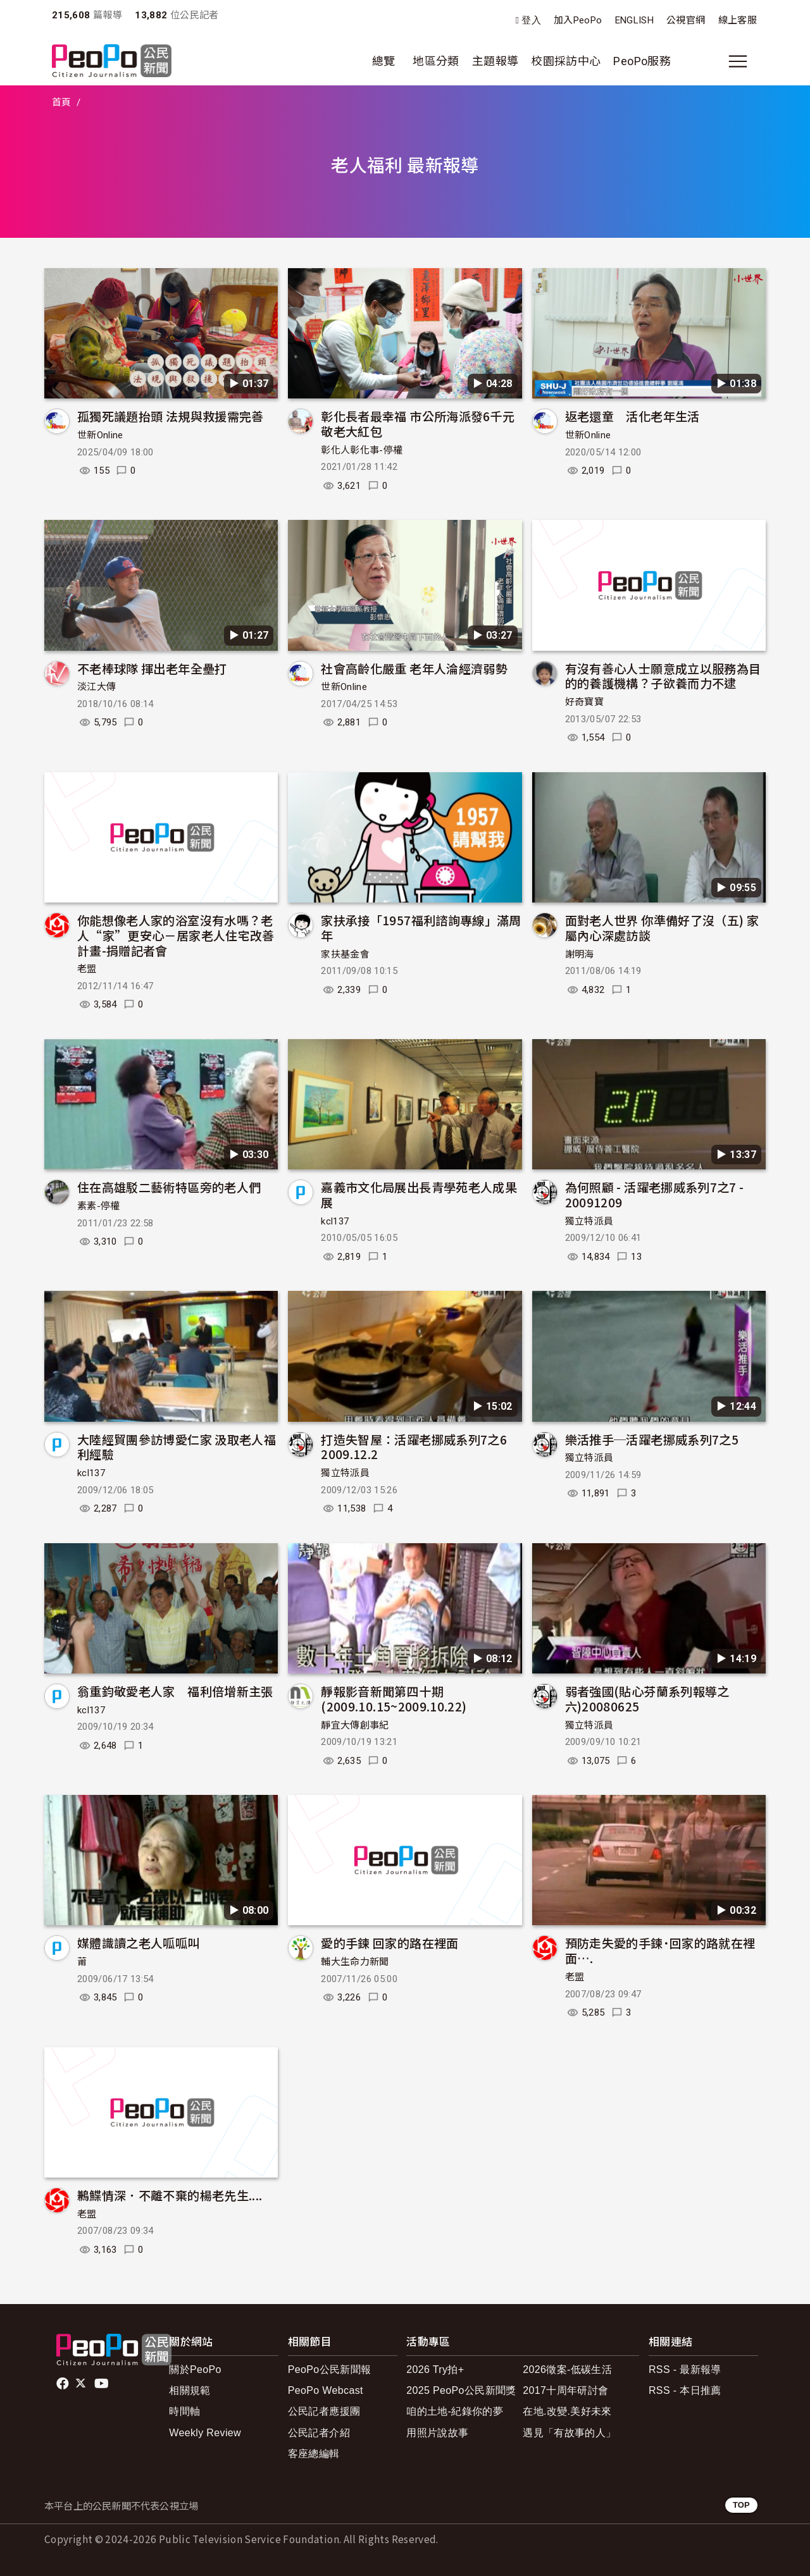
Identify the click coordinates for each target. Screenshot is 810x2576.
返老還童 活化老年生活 (632, 415)
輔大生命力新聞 (355, 1962)
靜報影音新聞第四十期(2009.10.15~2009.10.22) (393, 1698)
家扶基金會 (345, 954)
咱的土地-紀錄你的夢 (454, 2411)
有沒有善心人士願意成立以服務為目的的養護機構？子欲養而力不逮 (663, 676)
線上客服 (737, 20)
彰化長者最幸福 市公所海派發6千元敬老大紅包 (417, 423)
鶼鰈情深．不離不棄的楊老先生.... (169, 2194)
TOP (741, 2505)
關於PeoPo (195, 2369)
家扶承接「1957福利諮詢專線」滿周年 (421, 927)
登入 (531, 20)
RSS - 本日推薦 (685, 2390)
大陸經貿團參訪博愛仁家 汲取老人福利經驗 (176, 1447)
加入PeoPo (578, 20)
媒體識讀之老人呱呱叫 (138, 1942)
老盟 (87, 969)
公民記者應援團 (324, 2411)
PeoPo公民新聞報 (329, 2369)
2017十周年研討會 (565, 2390)
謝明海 (579, 954)
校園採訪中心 (566, 61)
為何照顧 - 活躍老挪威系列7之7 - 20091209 (654, 1194)
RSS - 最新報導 (685, 2369)
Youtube (102, 2383)
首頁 (62, 102)
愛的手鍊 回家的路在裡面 (389, 1942)
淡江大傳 (96, 687)
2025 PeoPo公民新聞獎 (461, 2390)
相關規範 (189, 2390)
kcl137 (335, 1221)
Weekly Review (205, 2432)
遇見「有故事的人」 (569, 2432)
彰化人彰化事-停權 (361, 450)
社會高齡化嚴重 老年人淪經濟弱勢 (414, 668)
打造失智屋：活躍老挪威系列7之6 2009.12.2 (414, 1447)
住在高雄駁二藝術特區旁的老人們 (169, 1186)
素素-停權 (98, 1206)
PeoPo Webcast (325, 2390)
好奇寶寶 (584, 702)
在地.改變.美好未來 (567, 2411)
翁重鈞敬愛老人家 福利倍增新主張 (175, 1690)
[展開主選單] (738, 61)
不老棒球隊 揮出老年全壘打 (152, 668)
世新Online (100, 435)
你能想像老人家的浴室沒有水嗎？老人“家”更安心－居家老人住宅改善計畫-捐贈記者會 (176, 935)
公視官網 (685, 20)
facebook (63, 2383)
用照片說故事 (437, 2432)
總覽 (384, 61)
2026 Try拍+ (435, 2369)
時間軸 (184, 2411)
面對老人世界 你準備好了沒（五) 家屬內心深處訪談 (662, 927)
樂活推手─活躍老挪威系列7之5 (651, 1439)
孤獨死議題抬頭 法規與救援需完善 (170, 415)
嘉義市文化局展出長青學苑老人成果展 (419, 1194)
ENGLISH (634, 20)
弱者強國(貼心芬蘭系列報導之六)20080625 (647, 1698)
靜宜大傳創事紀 (355, 1725)
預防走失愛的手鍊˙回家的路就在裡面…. (660, 1950)
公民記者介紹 (319, 2432)
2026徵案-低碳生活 (567, 2369)
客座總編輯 (314, 2453)
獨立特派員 (589, 1221)
